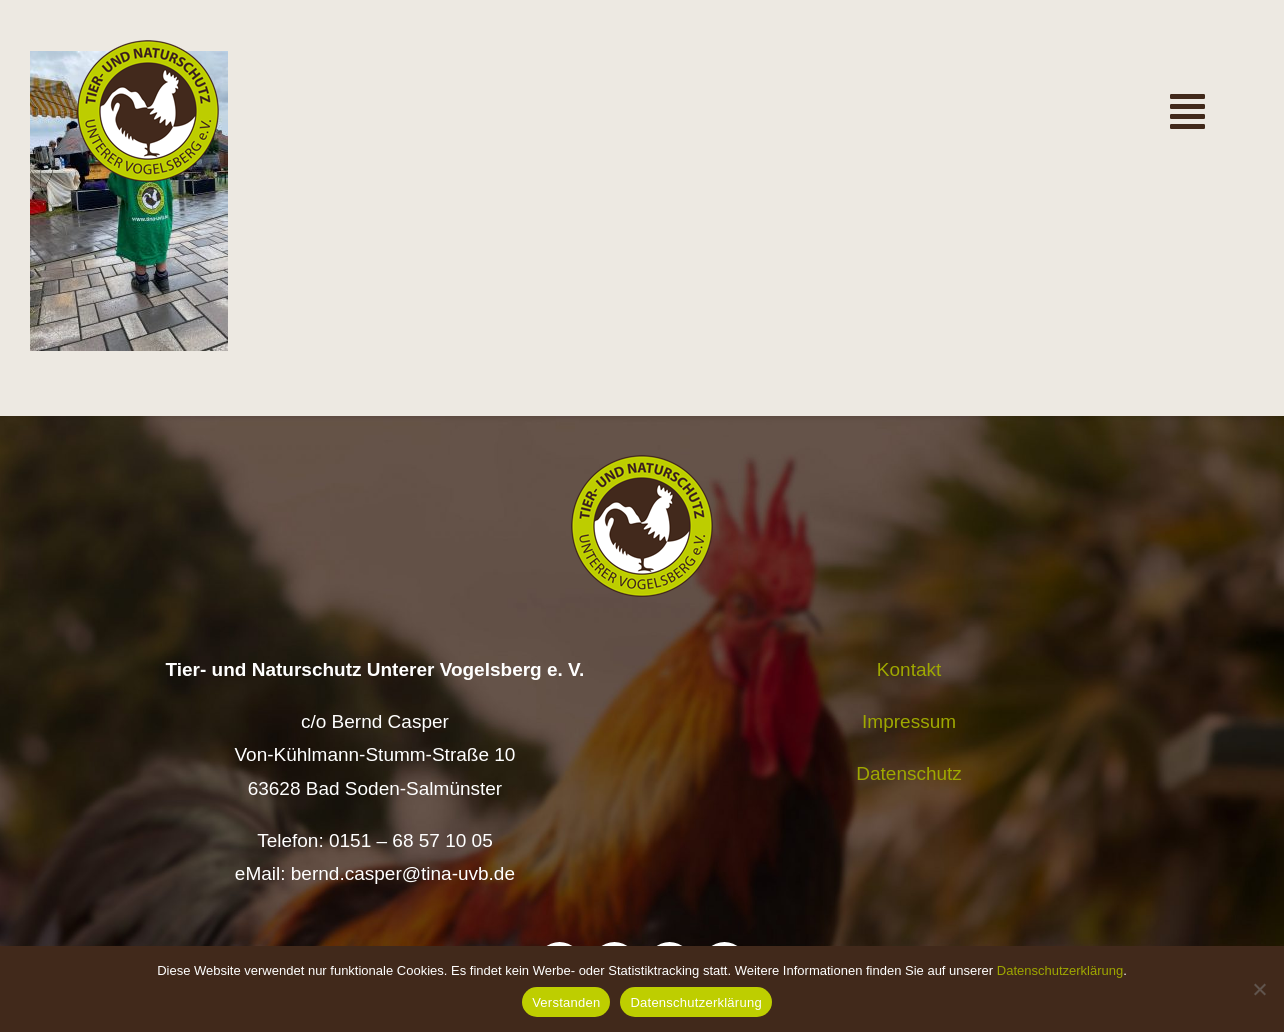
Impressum (909, 721)
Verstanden (566, 1002)
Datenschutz (909, 773)
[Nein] (1259, 989)
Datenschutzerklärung (1060, 970)
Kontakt (909, 669)
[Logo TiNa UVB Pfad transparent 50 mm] (148, 49)
